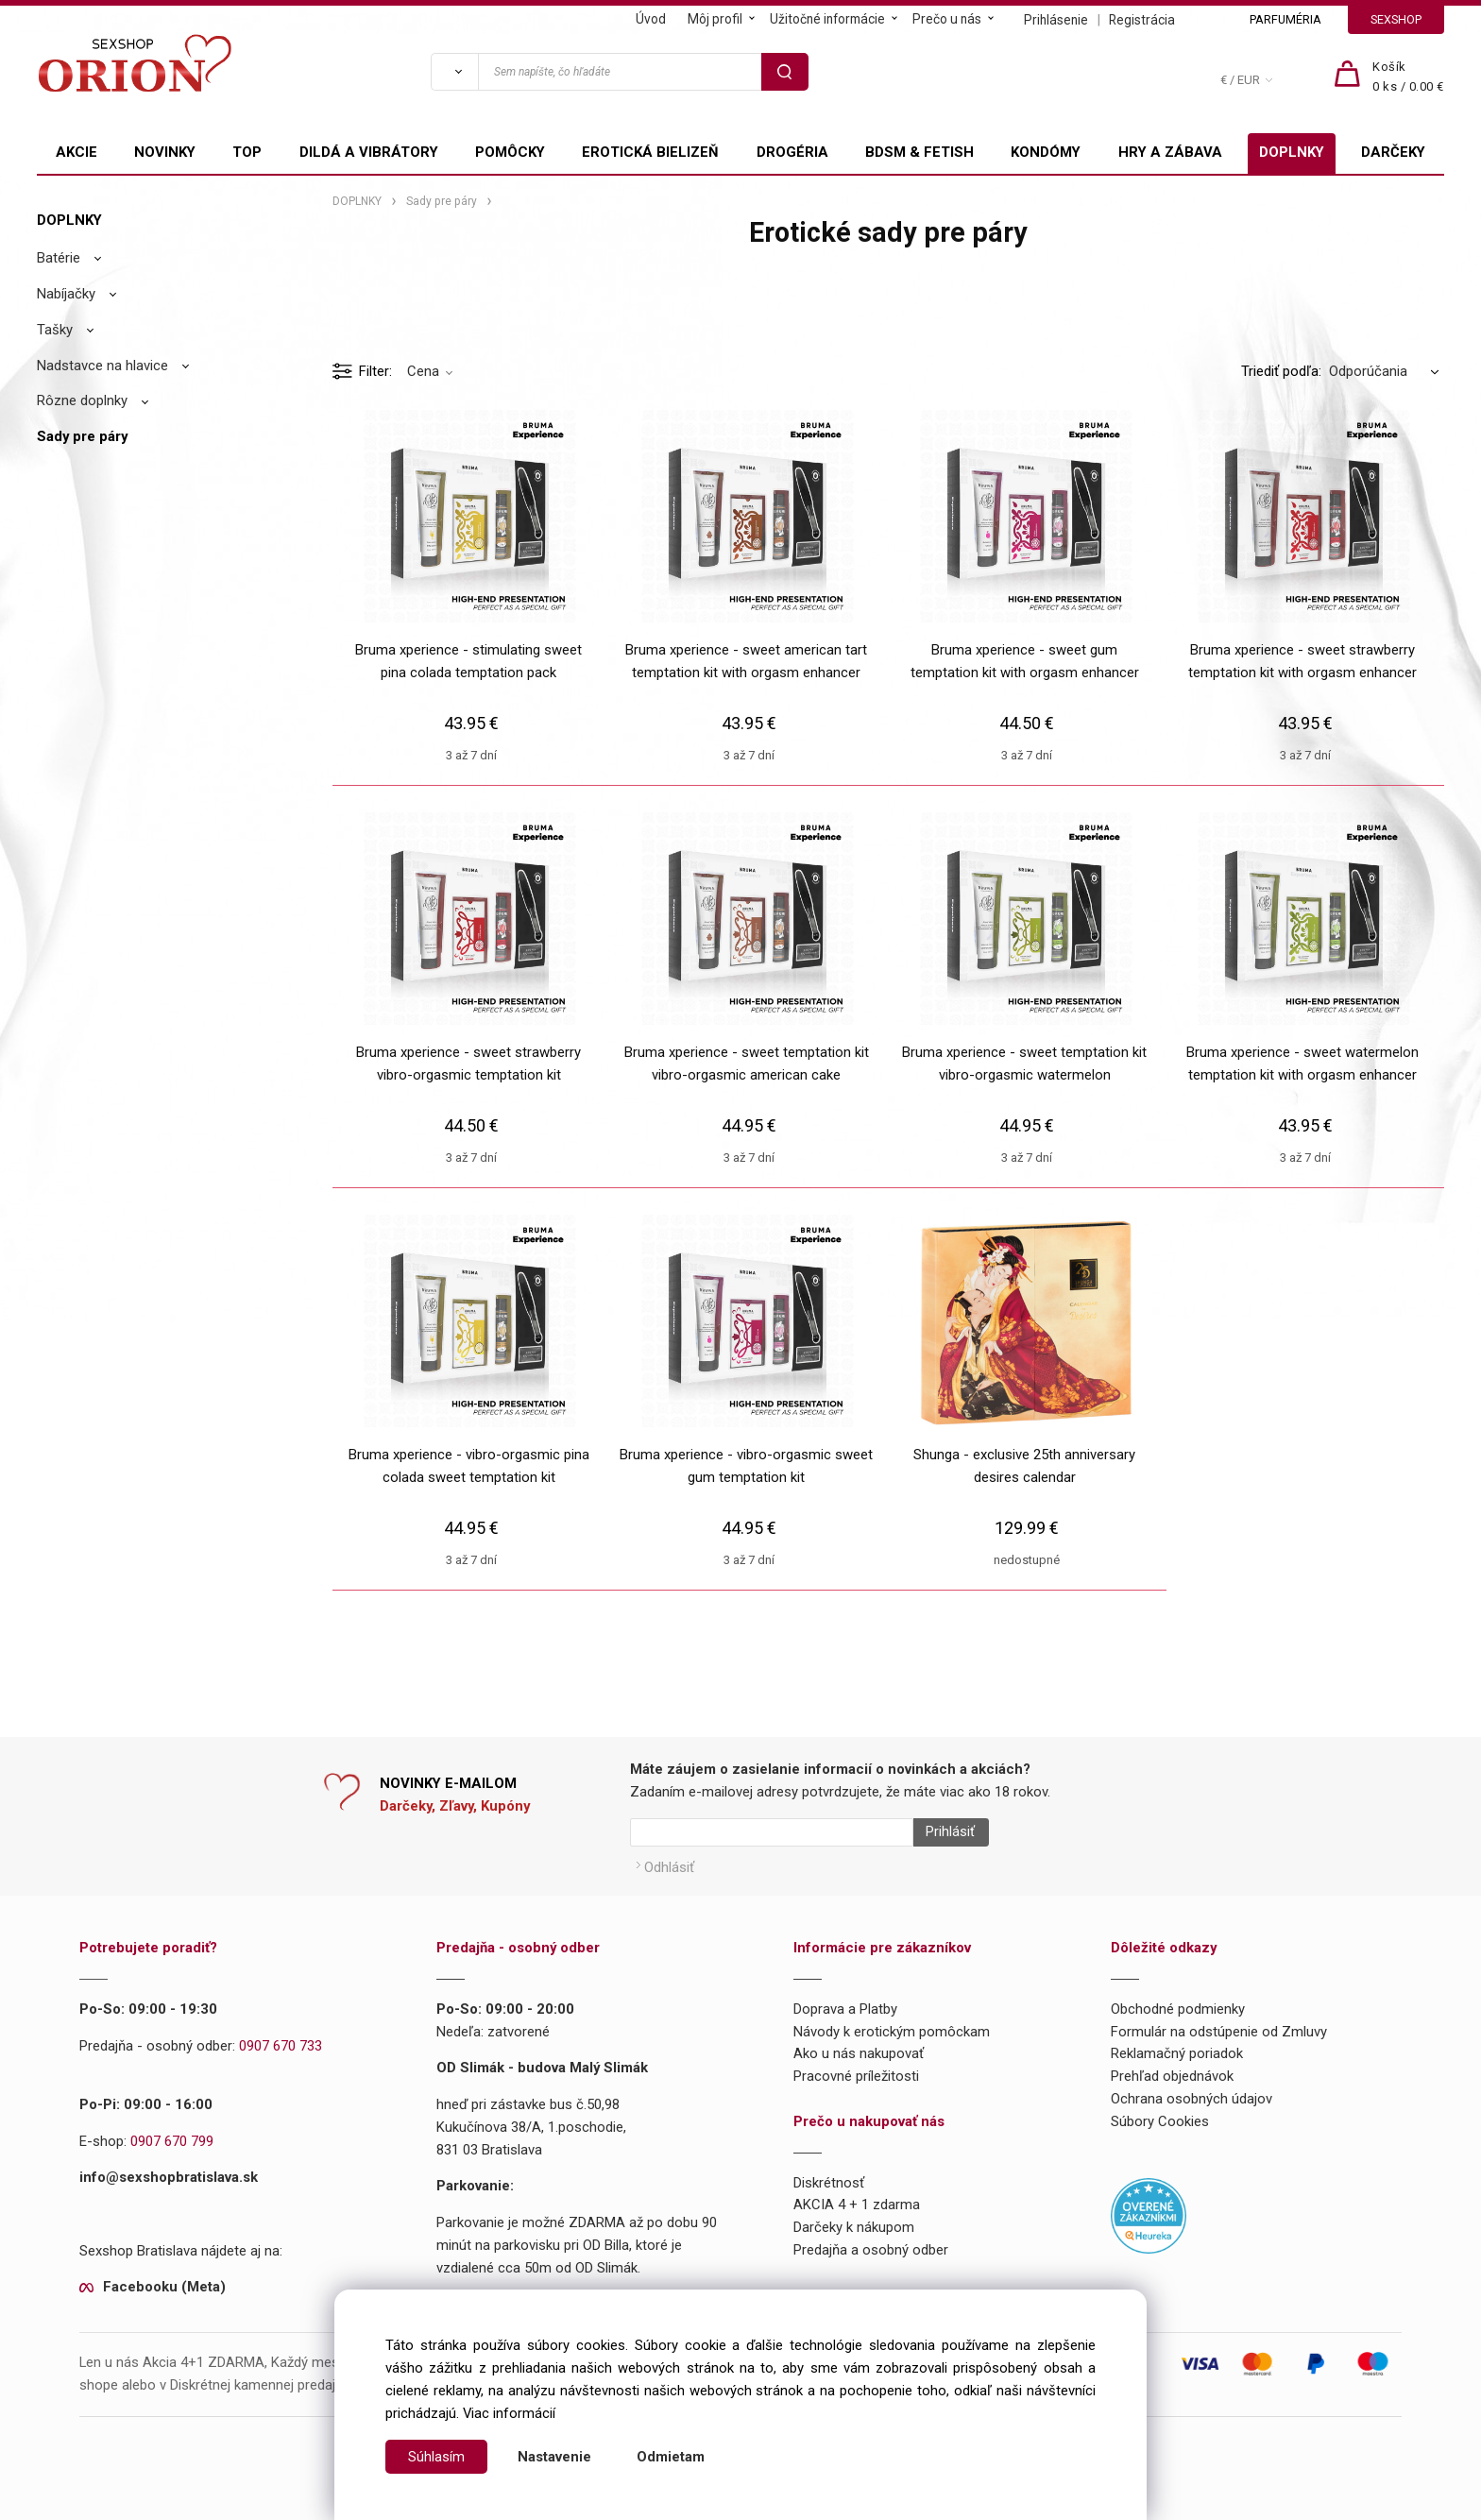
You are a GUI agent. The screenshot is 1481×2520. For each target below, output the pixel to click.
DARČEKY (1393, 152)
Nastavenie (554, 2456)
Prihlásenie (1056, 19)
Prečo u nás (946, 18)
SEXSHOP (1395, 19)
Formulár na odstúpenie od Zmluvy (1219, 2024)
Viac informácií (509, 2413)
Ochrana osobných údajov (1191, 2091)
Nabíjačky (66, 293)
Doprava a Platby (845, 2001)
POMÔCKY (510, 152)
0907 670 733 (280, 2038)
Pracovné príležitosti (856, 2069)
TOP (247, 152)
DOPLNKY (1291, 152)
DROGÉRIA (792, 152)
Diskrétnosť (828, 2175)
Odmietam (671, 2456)
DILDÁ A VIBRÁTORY (368, 152)
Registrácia (1142, 19)
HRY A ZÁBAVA (1170, 152)
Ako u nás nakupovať (858, 2046)
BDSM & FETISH (919, 152)
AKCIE (76, 152)
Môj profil (715, 18)
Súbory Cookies (1160, 2113)
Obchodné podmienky (1178, 2001)
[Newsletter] (771, 1832)
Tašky (55, 329)
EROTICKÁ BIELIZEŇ (650, 152)
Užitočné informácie (827, 18)
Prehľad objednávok (1172, 2069)
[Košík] (1408, 77)
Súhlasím (436, 2456)
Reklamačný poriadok (1177, 2046)
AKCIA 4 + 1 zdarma (856, 2197)
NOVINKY (165, 152)
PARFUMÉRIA (1285, 19)
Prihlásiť (942, 1832)
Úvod (651, 18)
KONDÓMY (1046, 152)
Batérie (58, 257)
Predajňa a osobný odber (870, 2242)
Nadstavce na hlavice (102, 365)
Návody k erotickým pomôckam (891, 2024)
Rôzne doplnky (82, 400)
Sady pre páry (82, 436)
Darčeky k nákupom (853, 2220)
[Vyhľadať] (454, 72)
